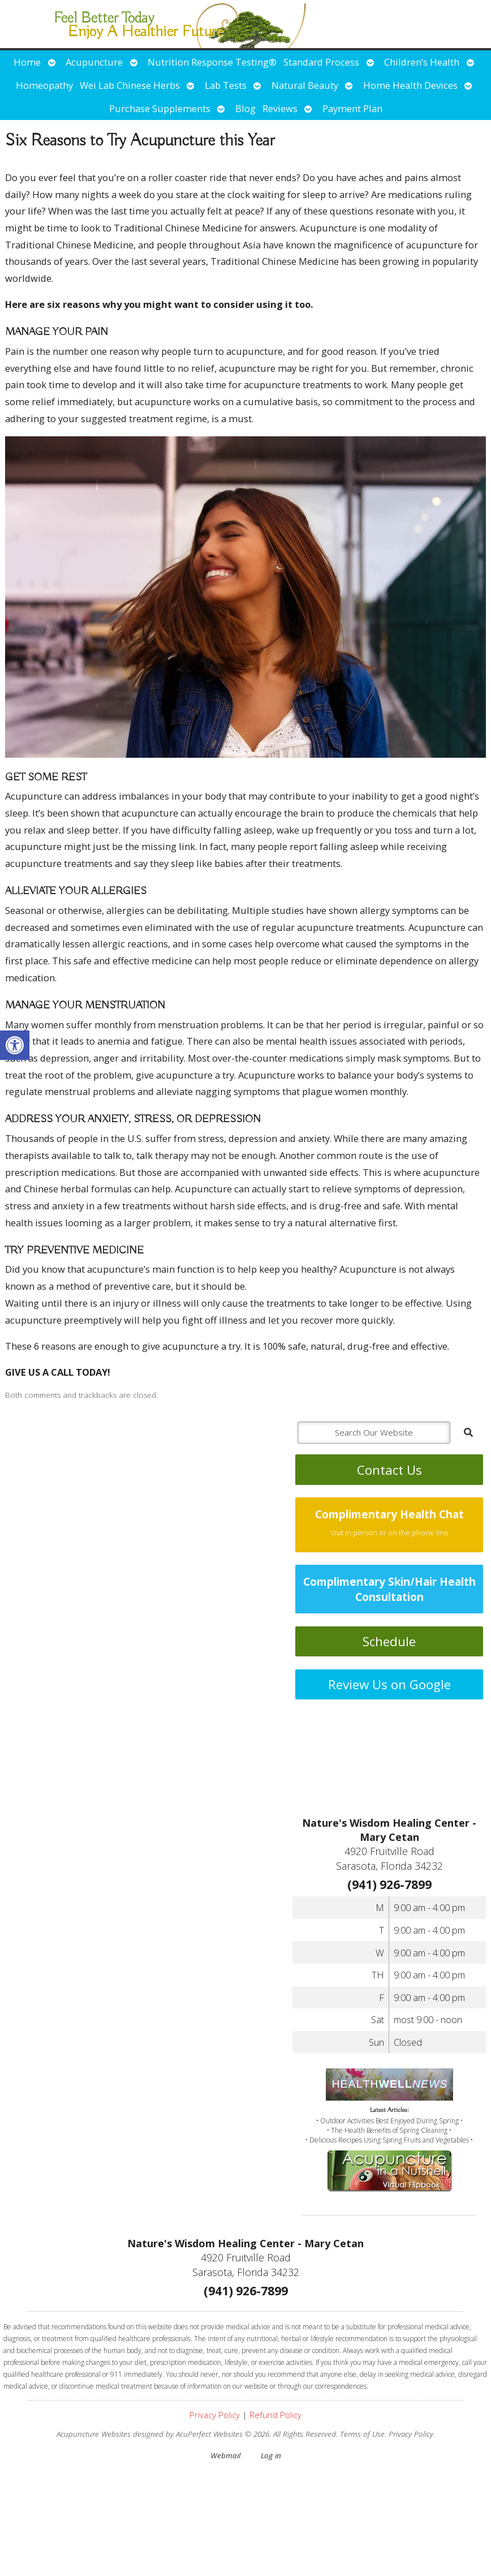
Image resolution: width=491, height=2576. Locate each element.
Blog (245, 108)
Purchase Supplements (159, 108)
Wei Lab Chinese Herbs (130, 85)
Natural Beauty (305, 85)
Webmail (225, 2455)
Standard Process (321, 61)
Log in (271, 2455)
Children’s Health (421, 61)
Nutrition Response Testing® (212, 61)
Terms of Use (362, 2434)
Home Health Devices (410, 85)
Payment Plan (352, 108)
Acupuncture (94, 61)
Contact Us (389, 1470)
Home (27, 61)
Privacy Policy (214, 2414)
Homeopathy (44, 85)
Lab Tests (226, 85)
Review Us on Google (389, 1684)
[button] (14, 1045)
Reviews (280, 108)
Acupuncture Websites (94, 2434)
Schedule (389, 1641)
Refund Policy (275, 2414)
